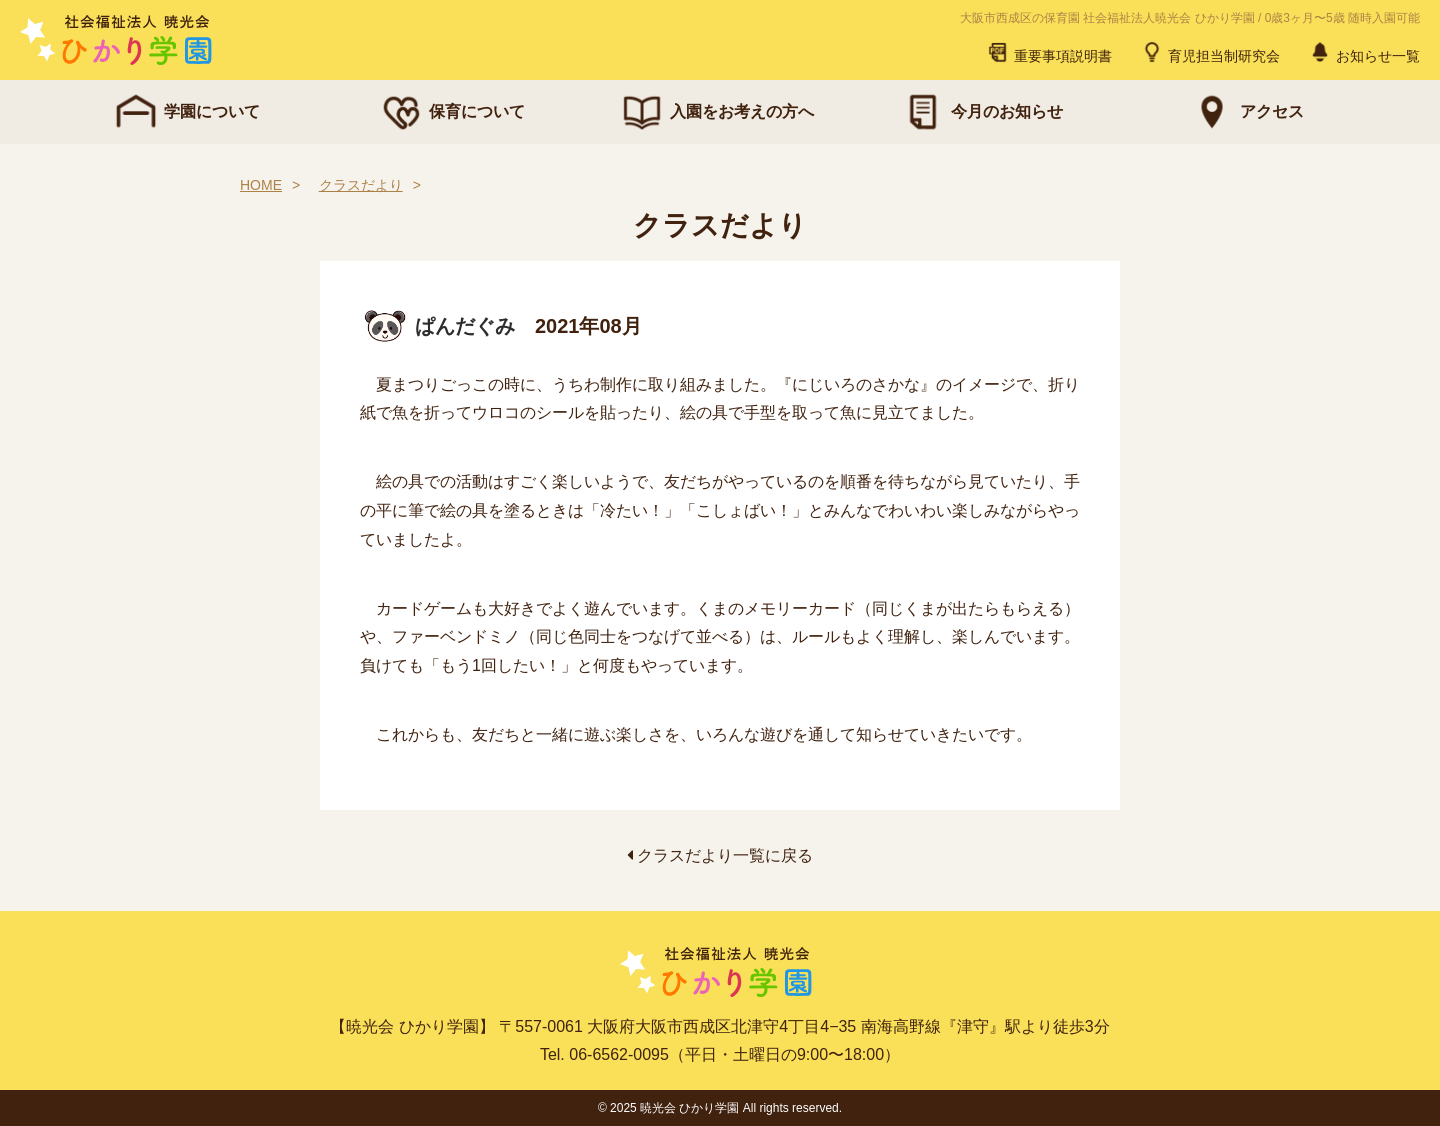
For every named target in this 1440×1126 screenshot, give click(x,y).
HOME (261, 185)
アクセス (1246, 112)
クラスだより (361, 185)
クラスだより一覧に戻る (720, 855)
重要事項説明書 (1049, 52)
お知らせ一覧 (1364, 52)
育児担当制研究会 (1210, 52)
